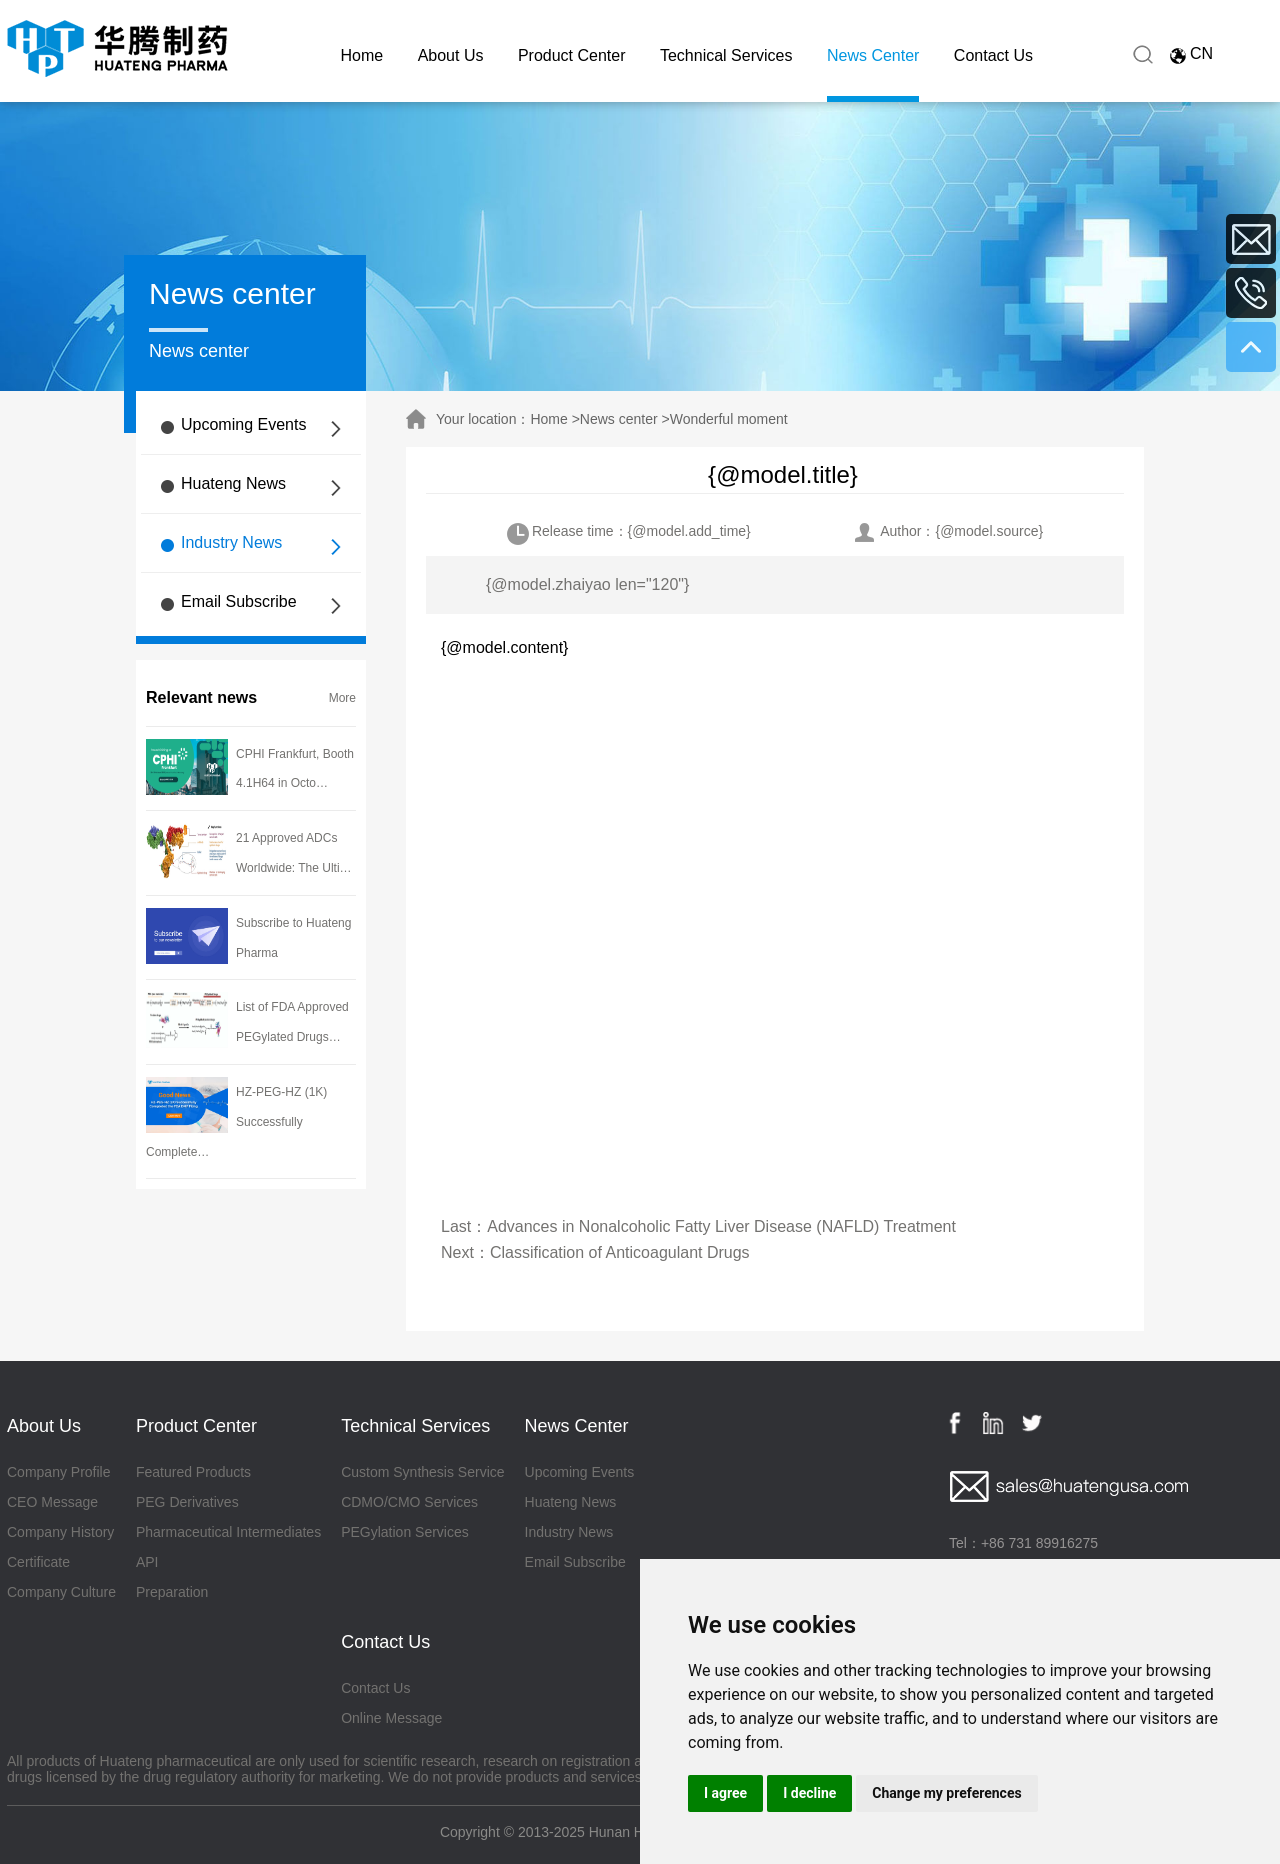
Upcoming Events (243, 424)
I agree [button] (725, 1793)
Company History (60, 1532)
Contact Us (993, 55)
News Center (873, 55)
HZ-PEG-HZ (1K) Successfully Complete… (236, 1122)
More (342, 698)
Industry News (231, 542)
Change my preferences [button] (946, 1793)
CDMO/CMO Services (409, 1502)
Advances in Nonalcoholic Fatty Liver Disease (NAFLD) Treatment (721, 1226)
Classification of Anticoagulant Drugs (620, 1252)
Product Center (572, 55)
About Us (451, 55)
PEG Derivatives (187, 1502)
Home (362, 55)
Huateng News (233, 483)
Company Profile (59, 1472)
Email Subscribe (239, 601)
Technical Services (726, 55)
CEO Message (52, 1502)
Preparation (172, 1592)
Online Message (391, 1718)
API (147, 1562)
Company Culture (61, 1592)
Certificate (38, 1562)
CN (1201, 53)
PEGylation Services (405, 1532)
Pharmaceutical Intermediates (228, 1532)
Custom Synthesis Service (422, 1472)
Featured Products (193, 1472)
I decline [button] (809, 1793)
